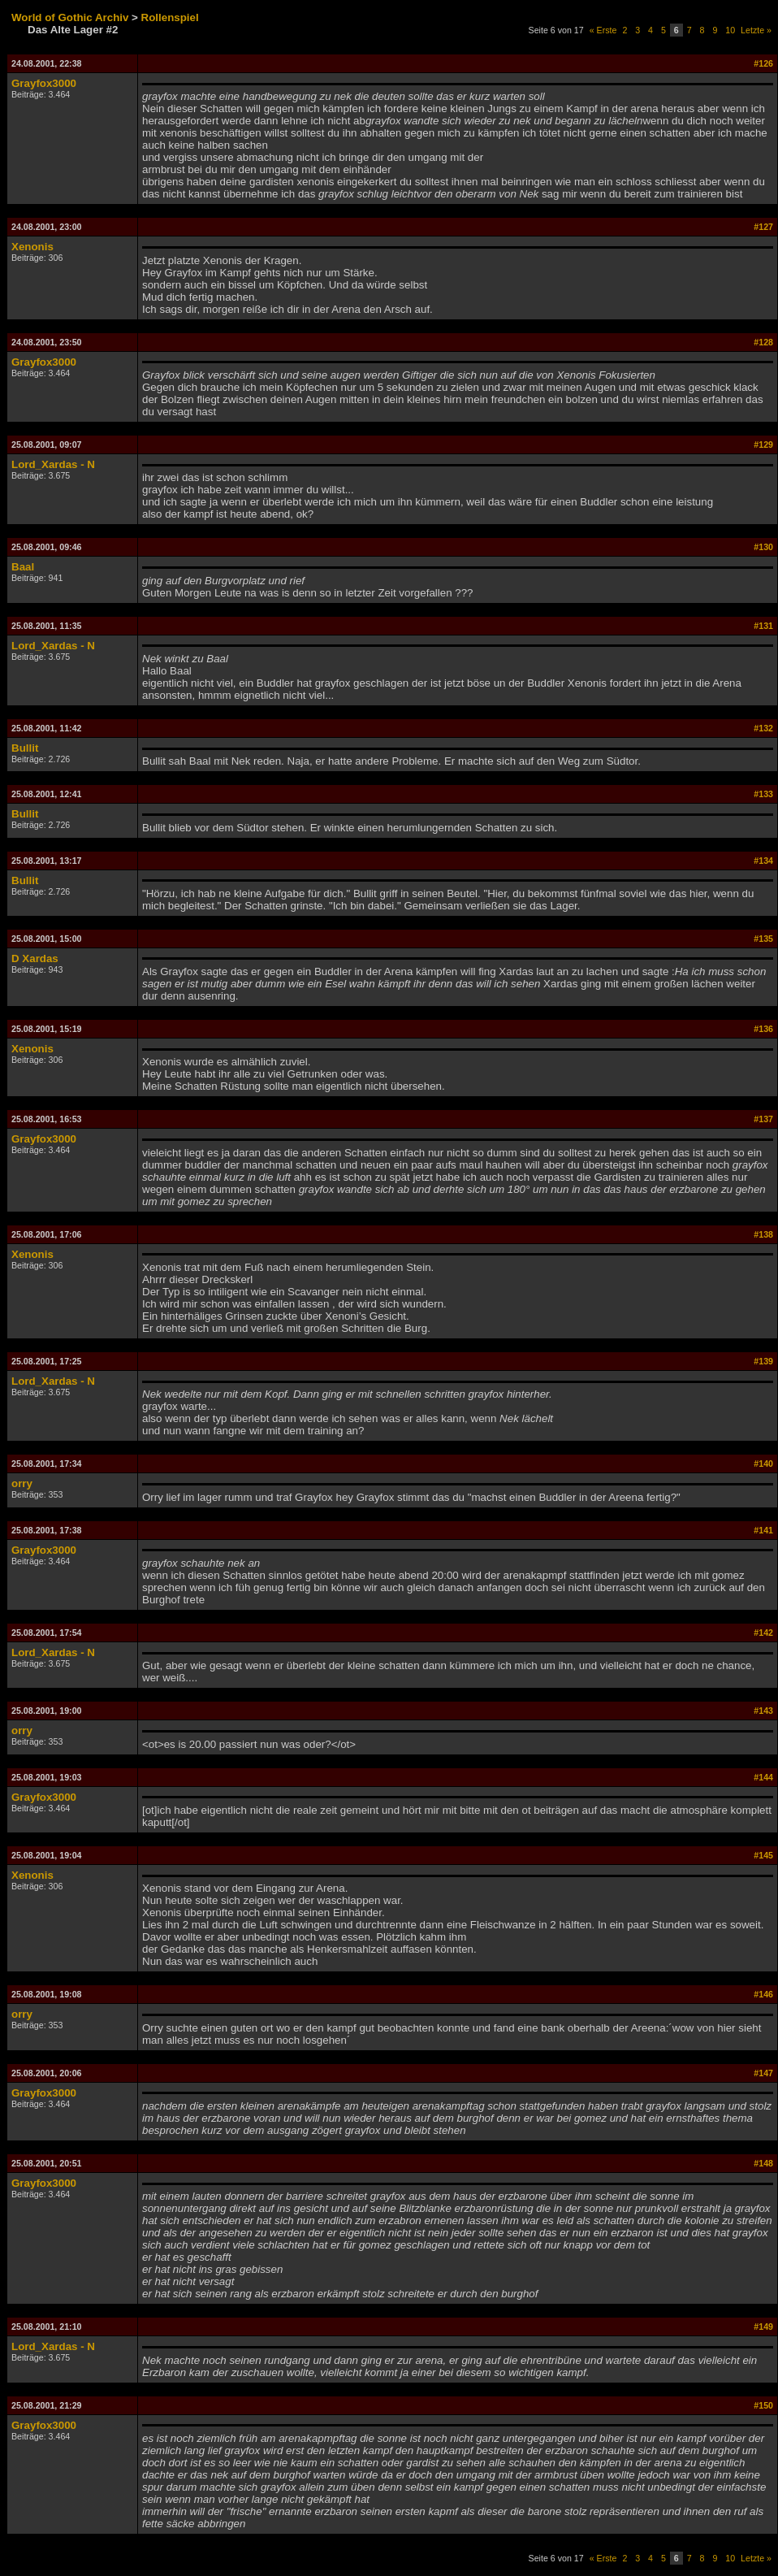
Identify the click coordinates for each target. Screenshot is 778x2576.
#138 (763, 1234)
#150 (763, 2405)
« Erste (603, 30)
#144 (763, 1777)
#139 (763, 1361)
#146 (763, 1994)
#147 (763, 2073)
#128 (763, 342)
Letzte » (756, 30)
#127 (763, 227)
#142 (763, 1632)
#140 (763, 1463)
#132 (763, 728)
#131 (763, 626)
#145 (763, 1855)
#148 (763, 2163)
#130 (763, 547)
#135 (763, 938)
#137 (763, 1119)
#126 (763, 63)
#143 (763, 1710)
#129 (763, 444)
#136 (763, 1029)
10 (730, 30)
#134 (763, 860)
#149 (763, 2326)
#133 (763, 794)
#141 (763, 1530)
